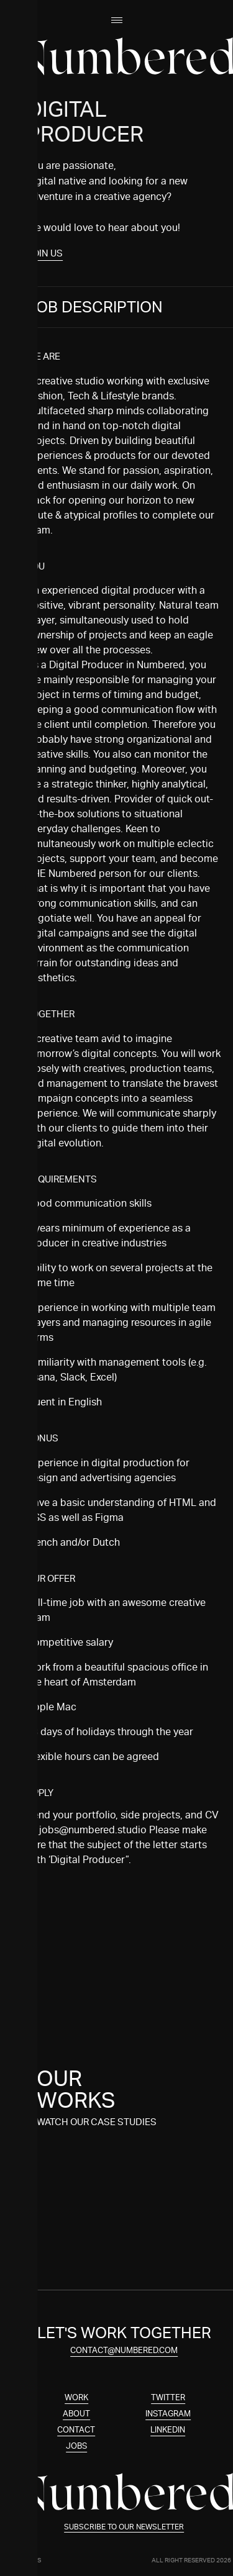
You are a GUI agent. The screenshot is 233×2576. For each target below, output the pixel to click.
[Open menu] (116, 20)
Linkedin (179, 2429)
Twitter (179, 2397)
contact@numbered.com (136, 2350)
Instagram (179, 2413)
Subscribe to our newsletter (136, 2527)
